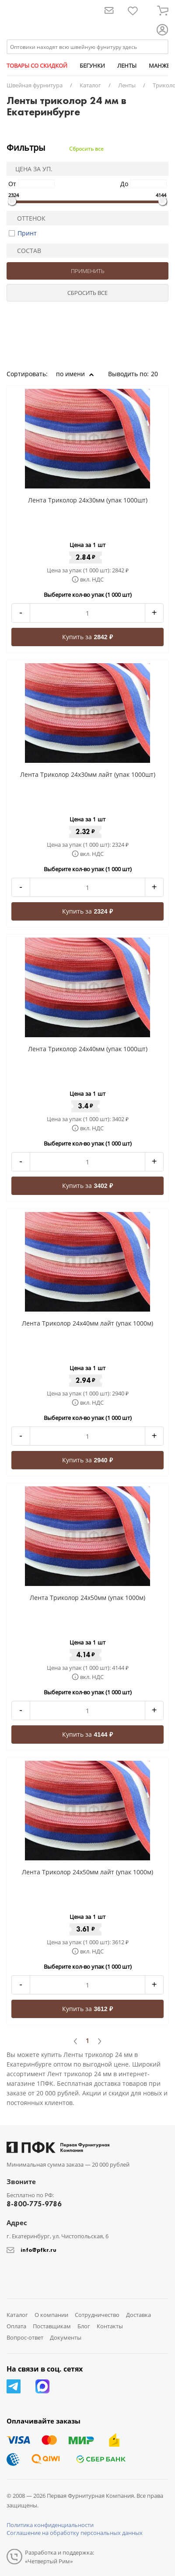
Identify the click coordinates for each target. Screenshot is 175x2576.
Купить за (87, 637)
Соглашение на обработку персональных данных (75, 2533)
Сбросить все (86, 148)
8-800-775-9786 (34, 2204)
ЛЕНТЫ (126, 65)
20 (157, 374)
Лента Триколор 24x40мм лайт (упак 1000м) (87, 1323)
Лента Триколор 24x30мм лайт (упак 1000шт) (87, 774)
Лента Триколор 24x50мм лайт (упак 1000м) (87, 1872)
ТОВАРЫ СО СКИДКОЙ (37, 65)
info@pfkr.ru (38, 2250)
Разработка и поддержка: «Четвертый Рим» (59, 2556)
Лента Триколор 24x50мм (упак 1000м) (87, 1597)
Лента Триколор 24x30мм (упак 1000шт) (87, 500)
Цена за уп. (31, 169)
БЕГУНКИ (92, 65)
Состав (25, 250)
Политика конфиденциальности (50, 2525)
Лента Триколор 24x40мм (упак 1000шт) (87, 1049)
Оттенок (28, 218)
